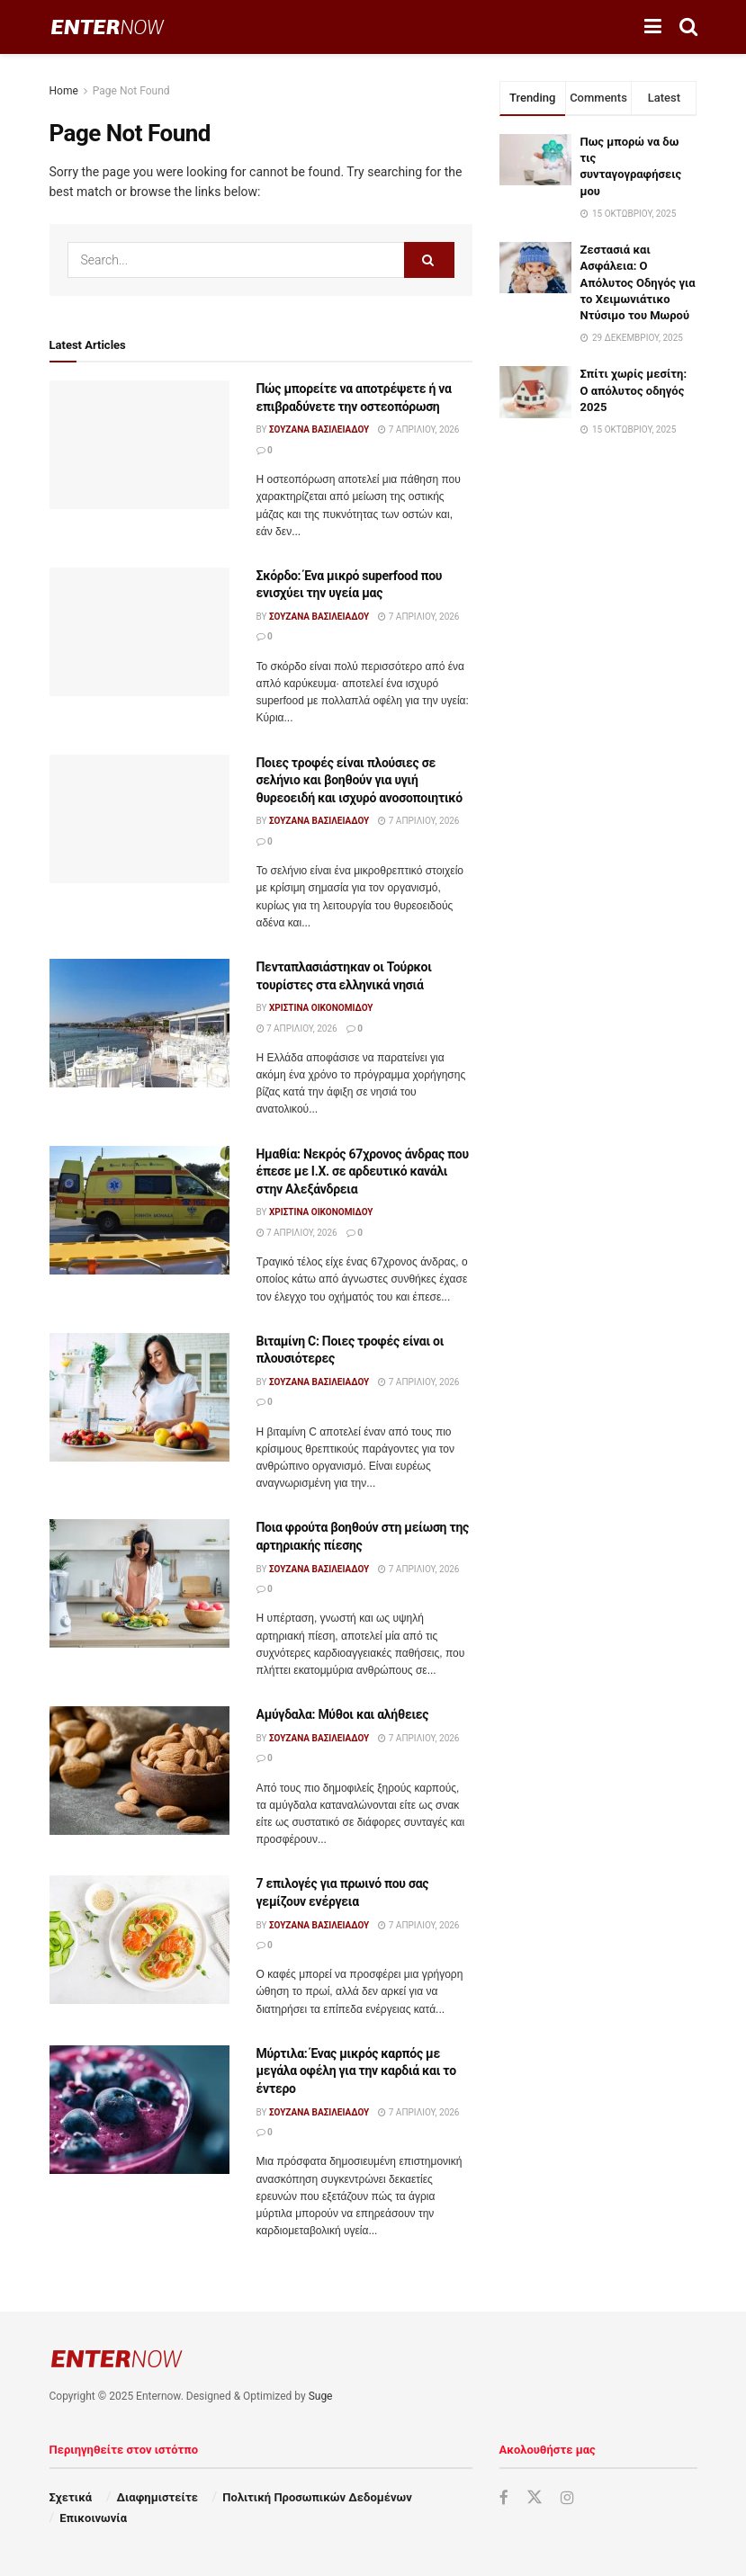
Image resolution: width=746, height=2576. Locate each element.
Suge (321, 2396)
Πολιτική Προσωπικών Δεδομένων (316, 2497)
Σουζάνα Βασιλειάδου (319, 429)
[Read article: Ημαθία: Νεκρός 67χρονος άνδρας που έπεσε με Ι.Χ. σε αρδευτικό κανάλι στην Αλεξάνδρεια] (139, 1210)
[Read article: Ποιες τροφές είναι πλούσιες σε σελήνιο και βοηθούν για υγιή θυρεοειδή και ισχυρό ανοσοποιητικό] (139, 819)
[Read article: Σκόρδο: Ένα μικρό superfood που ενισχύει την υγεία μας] (139, 632)
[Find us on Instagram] (567, 2498)
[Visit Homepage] (107, 27)
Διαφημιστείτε (157, 2497)
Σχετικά (71, 2497)
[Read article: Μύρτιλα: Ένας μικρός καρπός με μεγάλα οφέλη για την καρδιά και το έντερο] (139, 2109)
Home (63, 91)
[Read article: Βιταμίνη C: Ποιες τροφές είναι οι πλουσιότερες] (139, 1397)
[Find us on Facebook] (503, 2498)
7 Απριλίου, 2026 (418, 429)
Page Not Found (131, 91)
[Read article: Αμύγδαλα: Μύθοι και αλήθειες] (139, 1770)
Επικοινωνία (93, 2518)
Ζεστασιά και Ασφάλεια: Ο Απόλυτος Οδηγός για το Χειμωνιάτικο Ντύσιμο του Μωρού (638, 282)
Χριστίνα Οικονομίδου (321, 1008)
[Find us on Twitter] (534, 2498)
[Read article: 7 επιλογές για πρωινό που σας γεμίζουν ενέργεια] (139, 1939)
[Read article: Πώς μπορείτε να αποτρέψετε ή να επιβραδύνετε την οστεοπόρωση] (139, 444)
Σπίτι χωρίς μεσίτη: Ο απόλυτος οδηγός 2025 (634, 390)
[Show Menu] (652, 27)
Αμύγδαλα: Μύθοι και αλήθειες (342, 1714)
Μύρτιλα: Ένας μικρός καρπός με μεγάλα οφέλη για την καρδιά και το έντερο (356, 2071)
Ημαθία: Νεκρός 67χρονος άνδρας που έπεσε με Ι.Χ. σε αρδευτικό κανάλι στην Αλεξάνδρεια (362, 1171)
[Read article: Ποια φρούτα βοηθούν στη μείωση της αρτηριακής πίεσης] (139, 1583)
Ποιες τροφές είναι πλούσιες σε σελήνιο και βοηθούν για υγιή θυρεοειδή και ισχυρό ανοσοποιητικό (359, 780)
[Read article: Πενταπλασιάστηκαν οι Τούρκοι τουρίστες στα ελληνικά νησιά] (139, 1023)
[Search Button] (688, 27)
